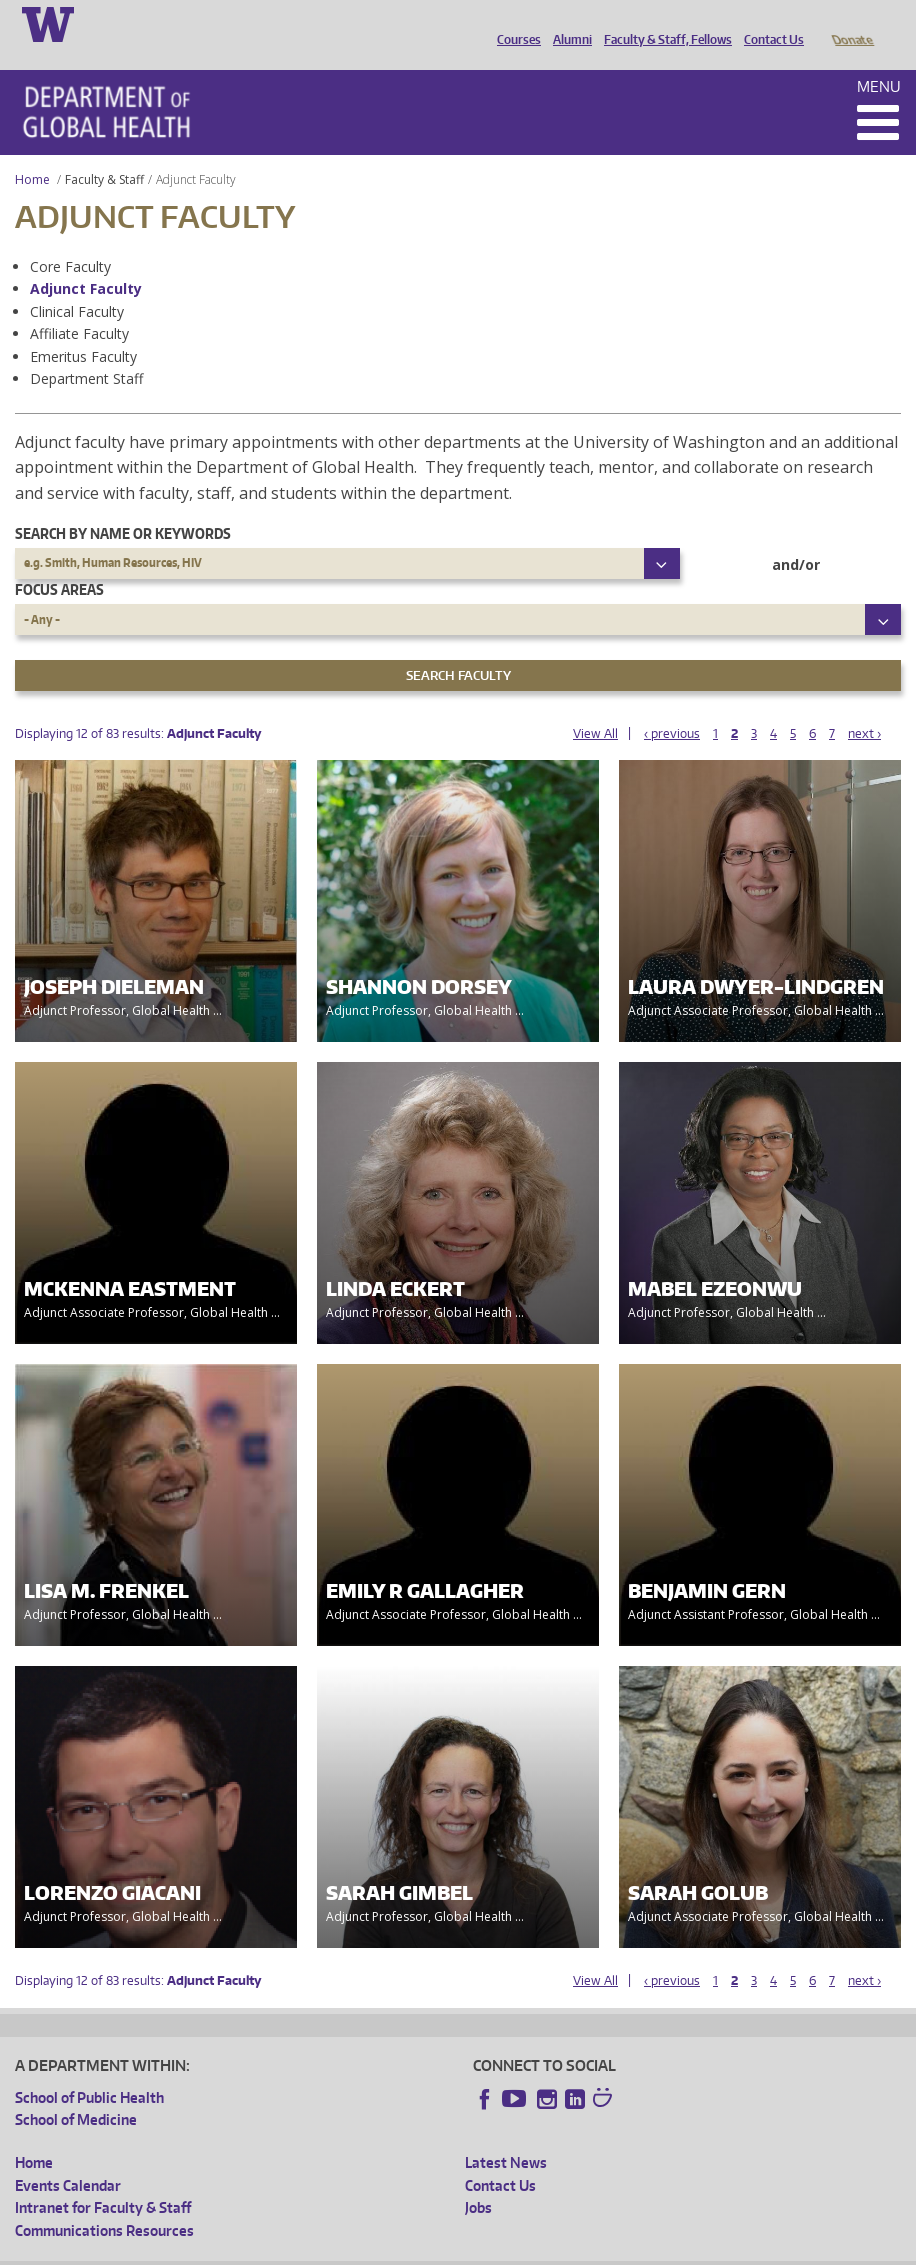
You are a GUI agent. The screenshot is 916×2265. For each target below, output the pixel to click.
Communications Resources (104, 2202)
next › (864, 705)
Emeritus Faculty (83, 328)
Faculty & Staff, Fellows (663, 23)
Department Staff (86, 350)
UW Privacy (280, 2249)
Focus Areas (59, 561)
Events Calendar (68, 2157)
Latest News (506, 2134)
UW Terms (361, 2249)
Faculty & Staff (104, 151)
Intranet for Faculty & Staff (103, 2179)
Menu (879, 58)
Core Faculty (70, 238)
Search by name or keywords (123, 505)
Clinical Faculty (77, 283)
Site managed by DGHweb (480, 2249)
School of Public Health (89, 2069)
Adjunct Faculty (86, 260)
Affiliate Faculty (79, 305)
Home (32, 151)
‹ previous (672, 705)
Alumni (567, 23)
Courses (514, 23)
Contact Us (769, 23)
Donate (851, 23)
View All (595, 705)
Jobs (478, 2179)
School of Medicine (76, 2091)
